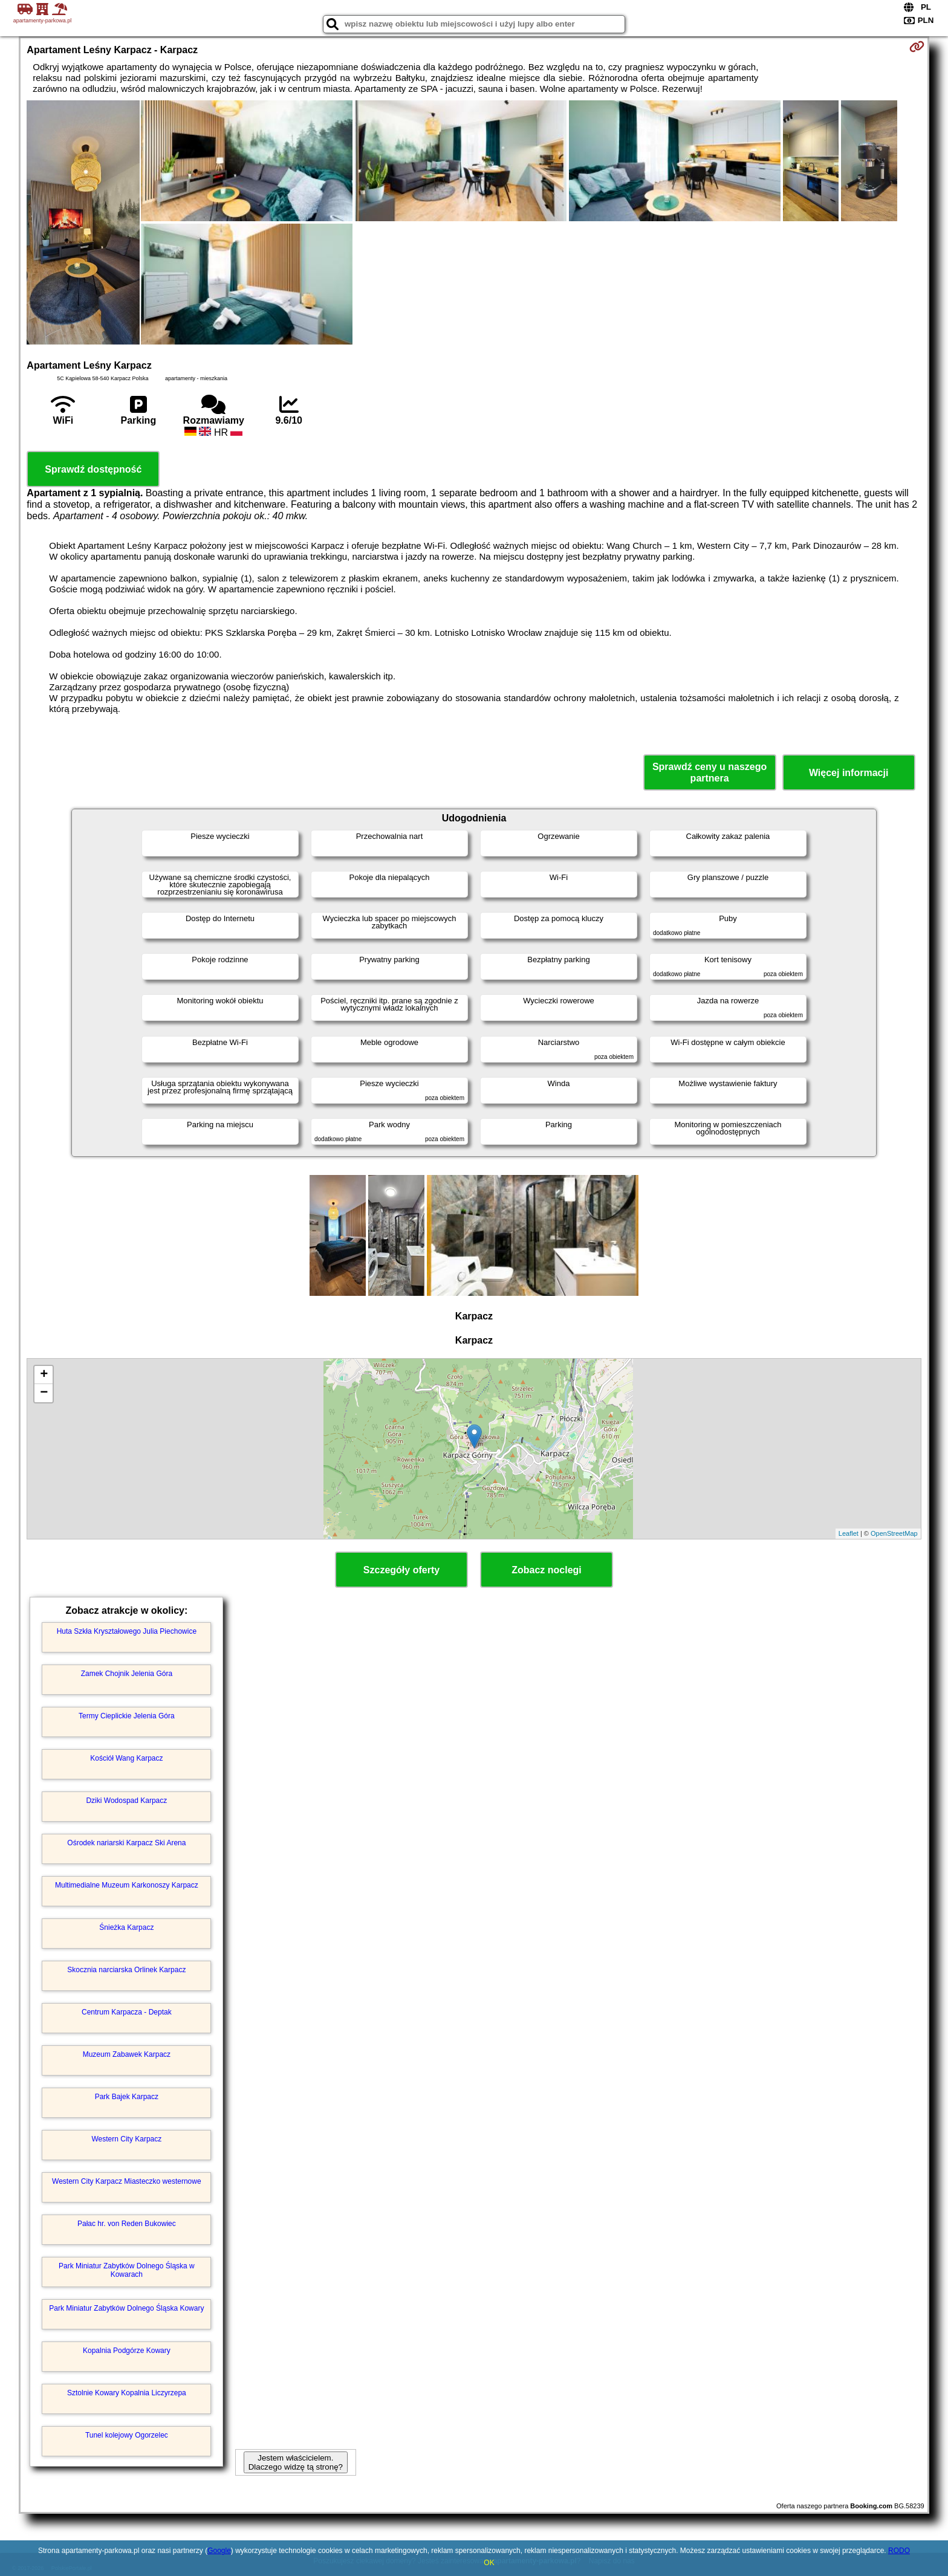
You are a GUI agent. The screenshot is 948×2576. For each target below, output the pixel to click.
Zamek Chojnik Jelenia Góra (126, 1673)
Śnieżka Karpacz (126, 1927)
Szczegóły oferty (401, 1570)
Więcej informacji (848, 773)
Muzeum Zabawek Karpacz (126, 2054)
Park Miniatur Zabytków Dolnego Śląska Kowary (126, 2308)
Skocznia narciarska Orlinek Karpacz (126, 1970)
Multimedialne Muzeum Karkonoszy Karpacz (126, 1885)
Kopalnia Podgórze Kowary (126, 2350)
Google (219, 2550)
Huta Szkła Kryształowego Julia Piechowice (126, 1631)
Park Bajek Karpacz (126, 2096)
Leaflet (849, 1533)
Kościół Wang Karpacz (126, 1758)
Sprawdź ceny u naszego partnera (709, 772)
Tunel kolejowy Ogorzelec (126, 2435)
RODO (899, 2550)
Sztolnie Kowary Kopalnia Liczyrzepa (126, 2393)
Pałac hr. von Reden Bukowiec (126, 2223)
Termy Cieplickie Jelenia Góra (127, 1716)
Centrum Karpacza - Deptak (127, 2012)
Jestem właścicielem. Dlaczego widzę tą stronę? (295, 2462)
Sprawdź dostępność (93, 469)
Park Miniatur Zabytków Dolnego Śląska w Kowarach (127, 2270)
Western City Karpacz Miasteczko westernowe (126, 2181)
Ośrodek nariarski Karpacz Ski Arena (126, 1843)
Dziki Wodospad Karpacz (126, 1800)
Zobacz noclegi (546, 1570)
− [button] (44, 1393)
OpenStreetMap (894, 1533)
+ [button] (44, 1375)
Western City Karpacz (126, 2139)
